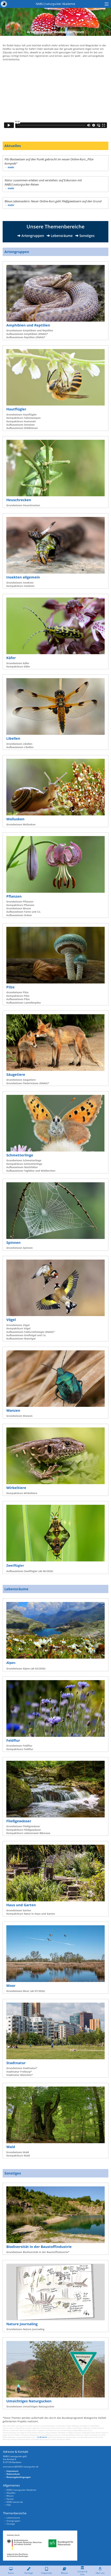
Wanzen (13, 1410)
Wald (10, 2146)
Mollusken (15, 819)
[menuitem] (107, 4)
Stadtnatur (16, 2062)
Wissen (10, 2495)
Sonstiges (86, 235)
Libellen (13, 738)
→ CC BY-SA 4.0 (41, 2437)
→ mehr (9, 167)
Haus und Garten (21, 1905)
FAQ (8, 2504)
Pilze (10, 987)
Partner (10, 2498)
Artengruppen (32, 235)
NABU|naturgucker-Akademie (21, 2489)
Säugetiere (15, 1074)
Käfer (11, 657)
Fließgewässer (18, 1821)
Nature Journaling (22, 2324)
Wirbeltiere (16, 1487)
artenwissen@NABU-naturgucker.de (20, 2466)
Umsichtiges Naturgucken (28, 2401)
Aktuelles (12, 145)
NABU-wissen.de (14, 2501)
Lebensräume (62, 235)
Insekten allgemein (23, 577)
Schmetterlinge (19, 1155)
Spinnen (13, 1242)
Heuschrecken (18, 500)
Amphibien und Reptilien (28, 325)
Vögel (11, 1319)
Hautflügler (16, 409)
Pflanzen (14, 896)
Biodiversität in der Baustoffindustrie (39, 2246)
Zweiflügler (15, 1565)
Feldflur (13, 1740)
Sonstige (10, 2523)
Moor (10, 1985)
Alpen (10, 1662)
